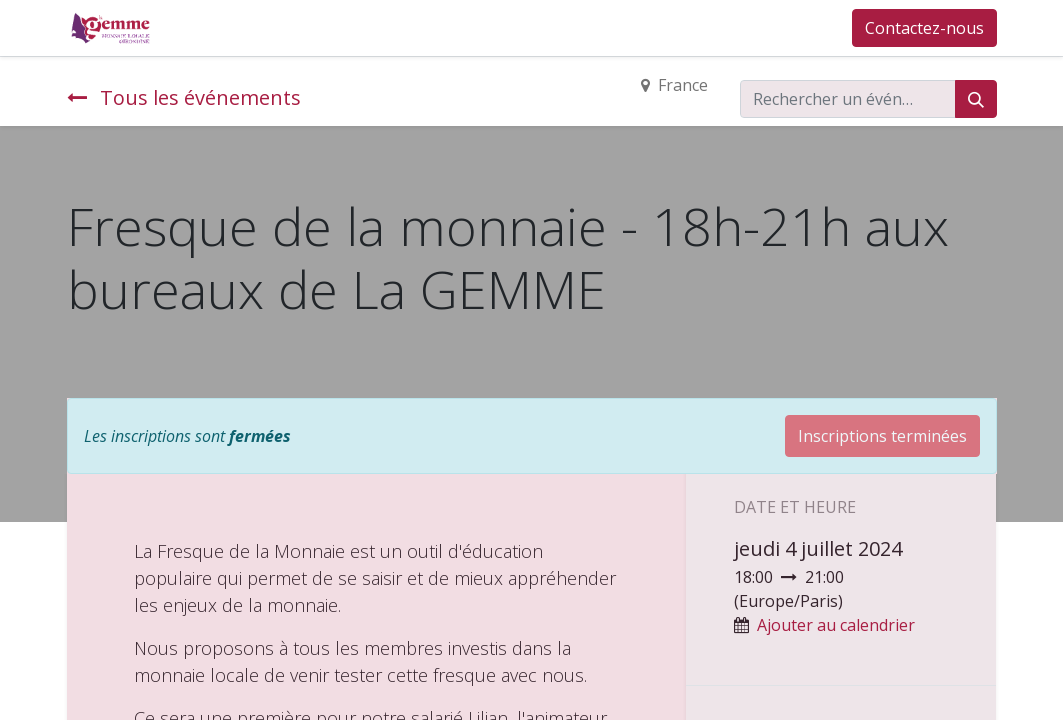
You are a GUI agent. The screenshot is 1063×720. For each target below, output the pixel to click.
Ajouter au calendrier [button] (836, 625)
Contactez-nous (924, 28)
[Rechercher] (976, 99)
